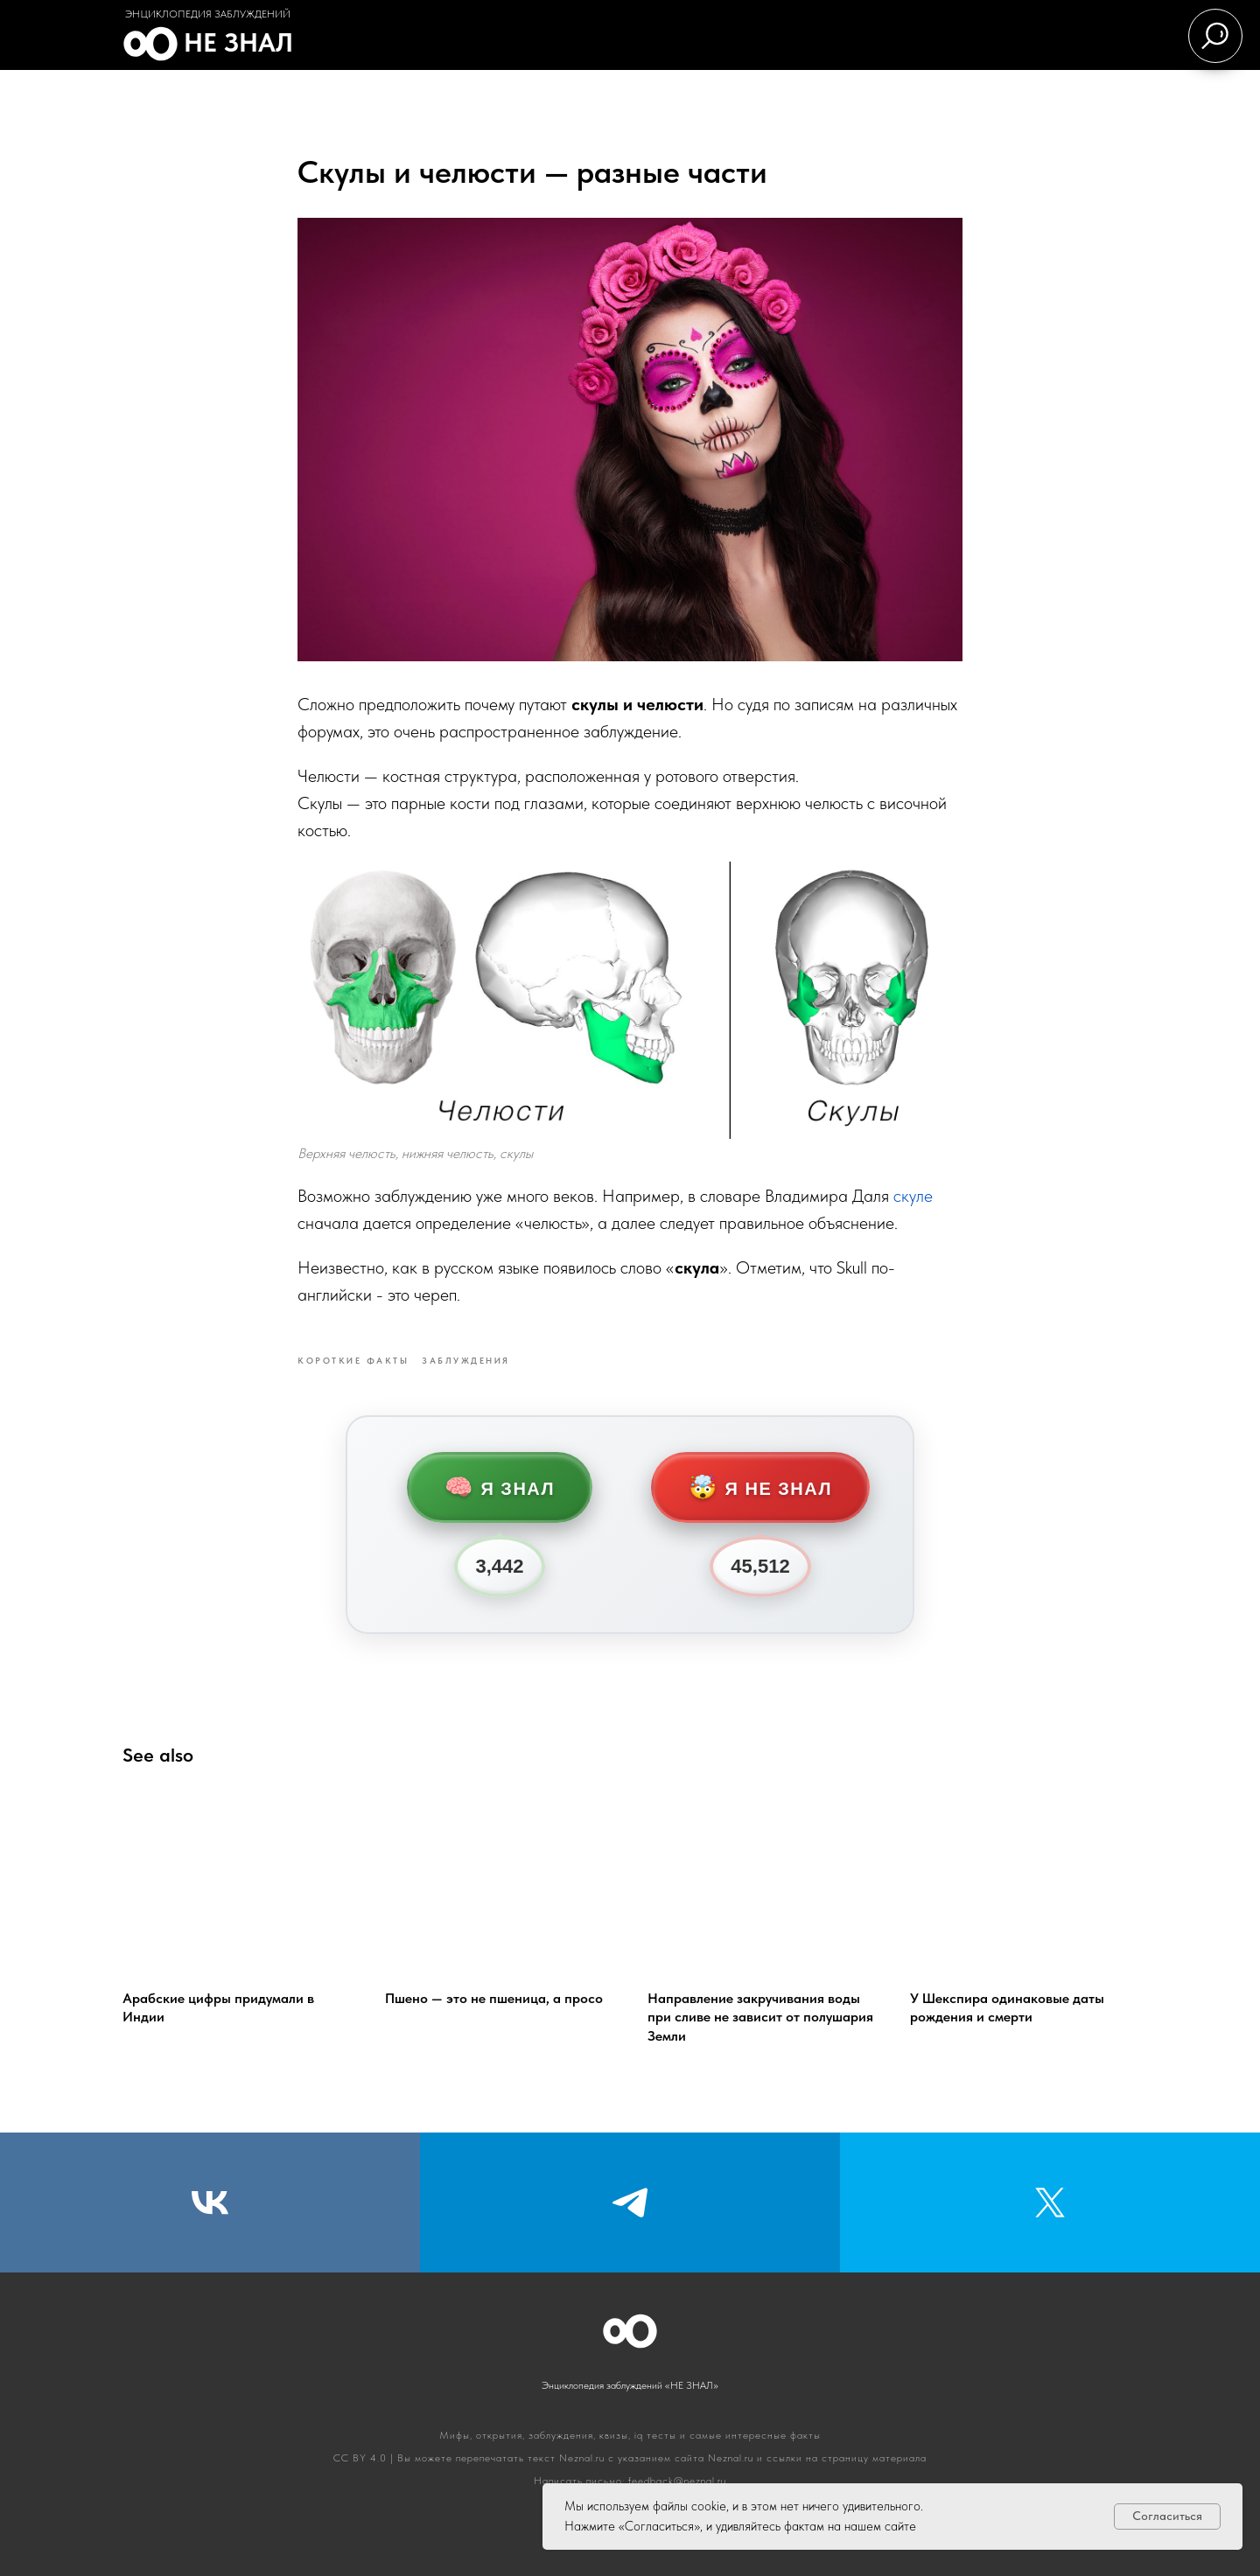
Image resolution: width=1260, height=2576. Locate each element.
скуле (913, 1195)
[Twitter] (1050, 2202)
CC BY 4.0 (360, 2458)
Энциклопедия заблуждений (207, 14)
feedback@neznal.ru (677, 2481)
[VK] (210, 2202)
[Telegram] (630, 2202)
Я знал (499, 1487)
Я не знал (760, 1487)
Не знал (238, 42)
